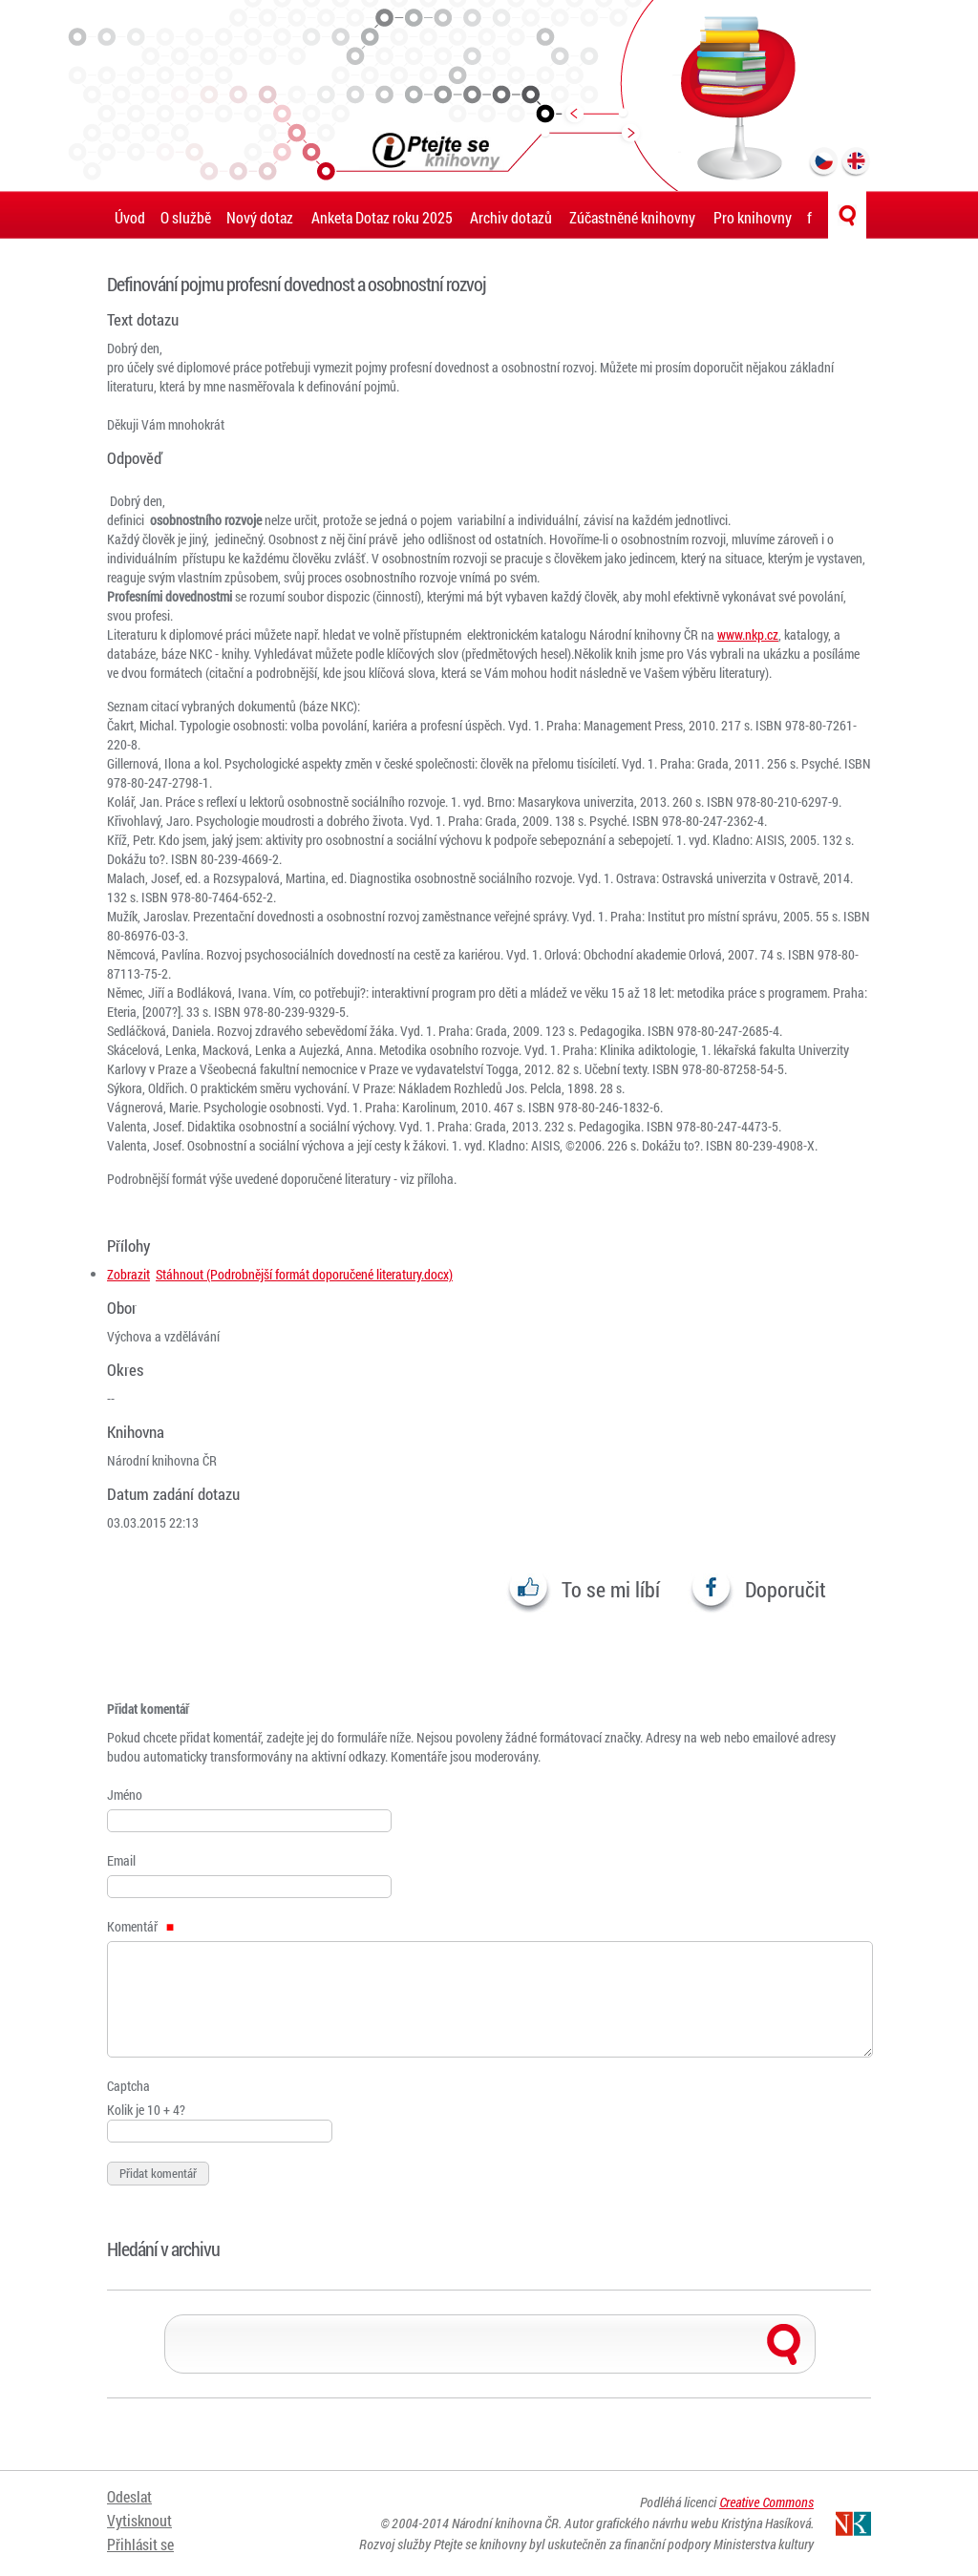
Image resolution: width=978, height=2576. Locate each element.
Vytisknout (139, 2521)
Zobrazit (128, 1274)
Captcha (128, 2086)
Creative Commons (766, 2502)
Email (121, 1860)
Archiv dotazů (511, 217)
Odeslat (129, 2497)
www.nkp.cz (747, 634)
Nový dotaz (259, 217)
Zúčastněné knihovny (632, 217)
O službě (185, 217)
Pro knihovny (752, 217)
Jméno (124, 1794)
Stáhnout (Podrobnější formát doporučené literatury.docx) (304, 1274)
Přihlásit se (140, 2545)
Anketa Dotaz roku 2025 (382, 217)
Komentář (140, 1926)
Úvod (130, 217)
